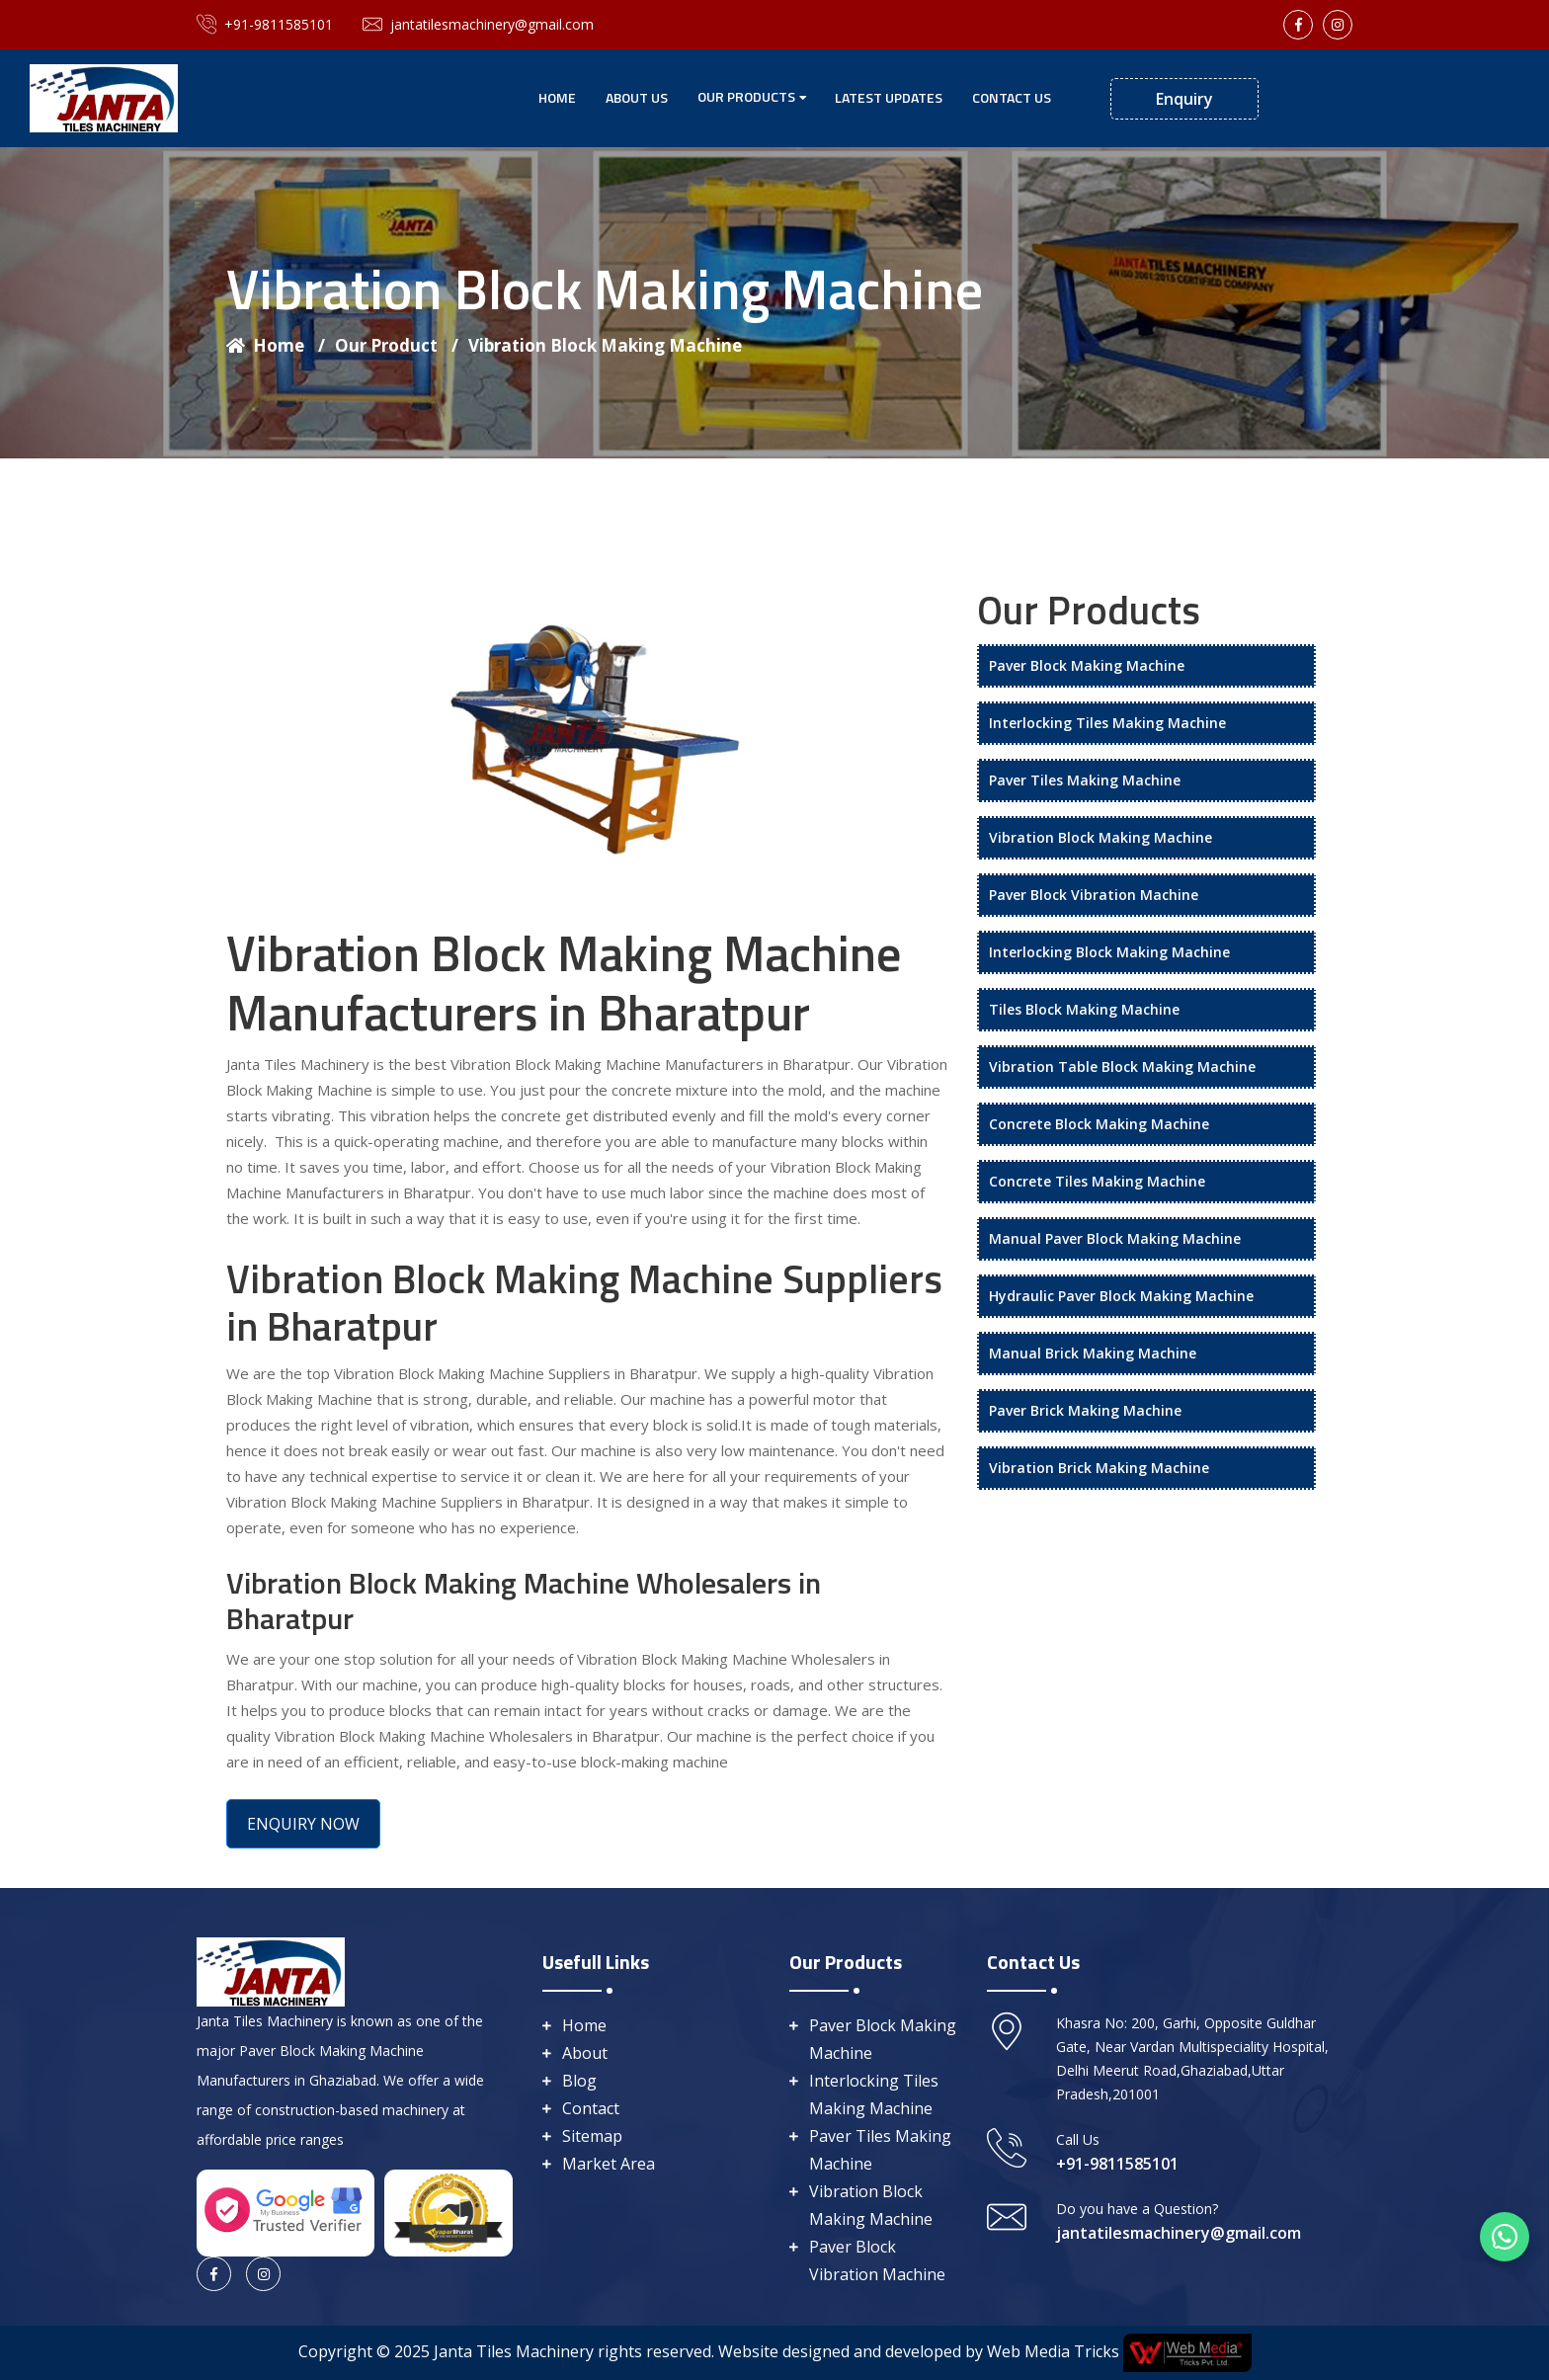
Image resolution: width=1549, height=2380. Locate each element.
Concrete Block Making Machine (1099, 1123)
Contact (590, 2108)
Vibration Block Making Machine (605, 345)
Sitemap (592, 2136)
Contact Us (1011, 97)
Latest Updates (888, 97)
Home (557, 97)
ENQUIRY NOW (303, 1824)
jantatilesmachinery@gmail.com (478, 25)
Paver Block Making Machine (1086, 665)
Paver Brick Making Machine (1085, 1410)
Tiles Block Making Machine (1084, 1009)
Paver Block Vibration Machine (1093, 894)
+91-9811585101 (265, 25)
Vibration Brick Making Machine (1099, 1467)
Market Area (608, 2164)
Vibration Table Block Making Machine (1122, 1066)
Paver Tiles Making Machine (1085, 780)
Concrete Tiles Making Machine (1097, 1181)
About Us (637, 97)
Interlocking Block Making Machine (1109, 952)
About (585, 2053)
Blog (579, 2081)
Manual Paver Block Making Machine (1115, 1238)
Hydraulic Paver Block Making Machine (1121, 1295)
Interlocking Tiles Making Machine (1107, 722)
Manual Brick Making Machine (1092, 1353)
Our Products (746, 96)
